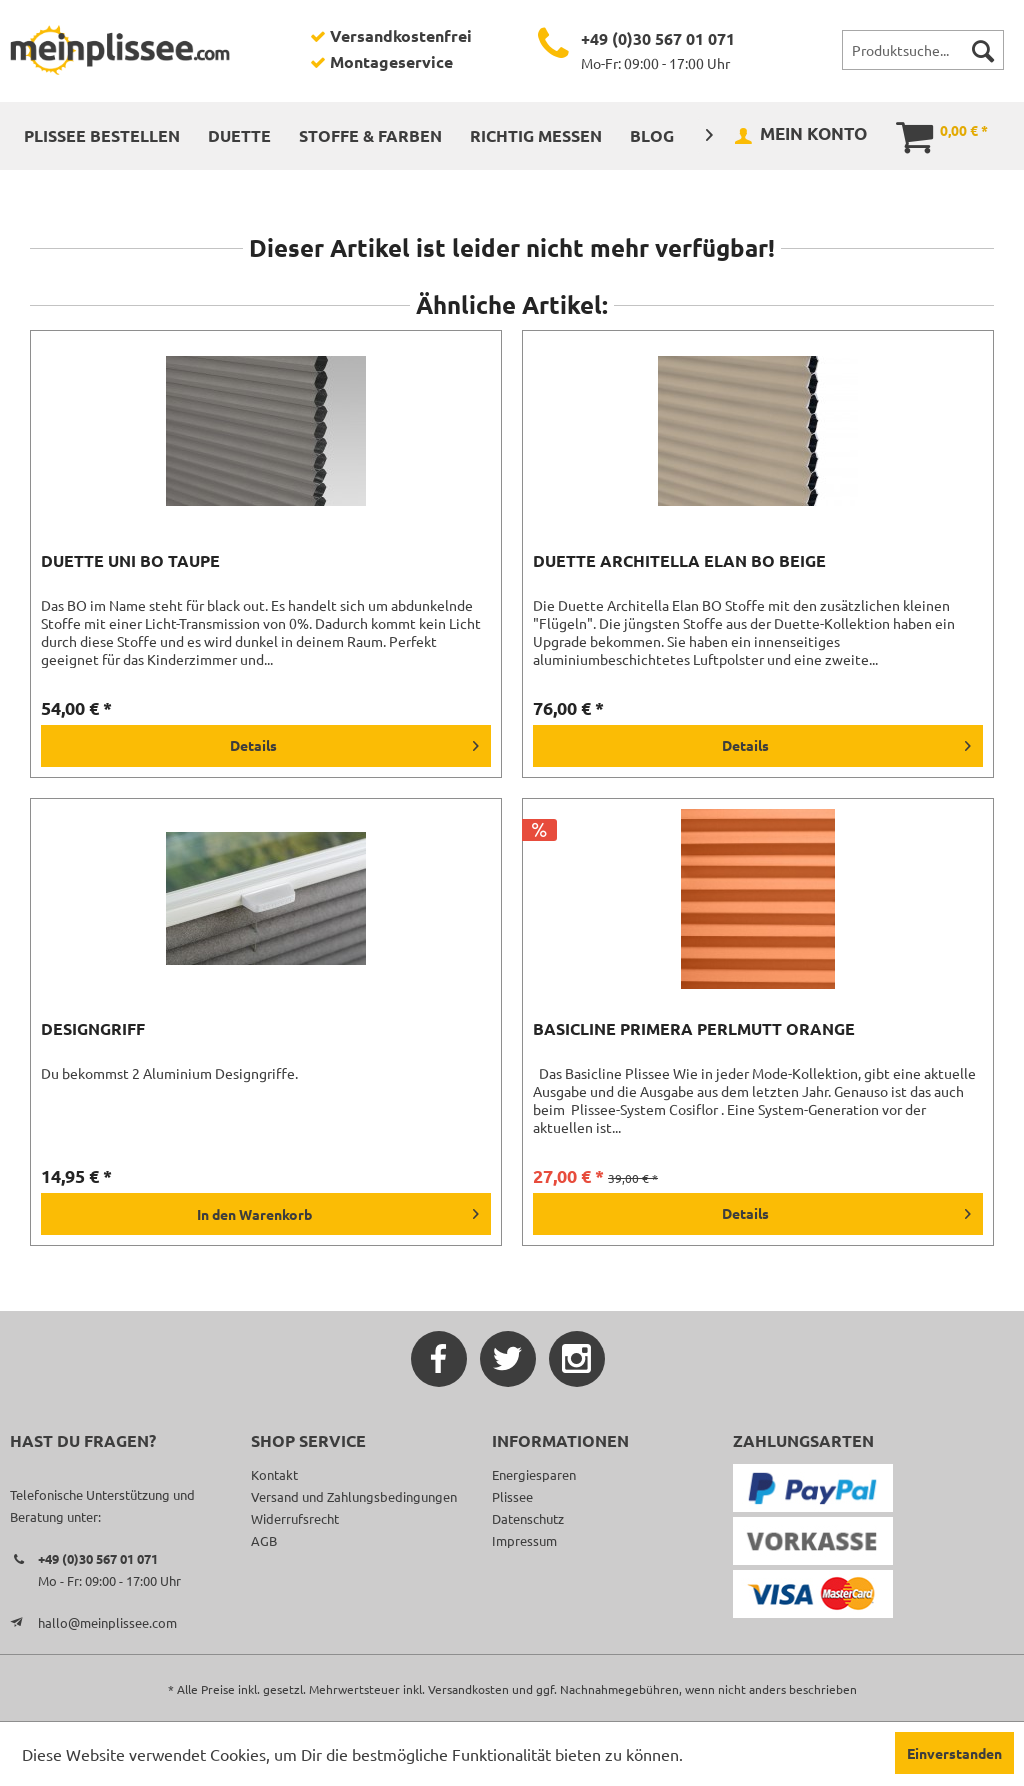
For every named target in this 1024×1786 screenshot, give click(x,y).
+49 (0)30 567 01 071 (658, 38)
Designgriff (93, 1029)
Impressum (524, 1540)
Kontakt (274, 1474)
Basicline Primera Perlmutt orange (694, 1029)
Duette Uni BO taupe (130, 561)
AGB (264, 1540)
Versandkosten (468, 1689)
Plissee (512, 1496)
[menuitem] (923, 50)
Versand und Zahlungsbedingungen (354, 1496)
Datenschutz (528, 1518)
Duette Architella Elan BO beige (679, 561)
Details (354, 742)
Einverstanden (954, 1753)
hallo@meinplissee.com (107, 1622)
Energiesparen (534, 1474)
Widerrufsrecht (295, 1518)
